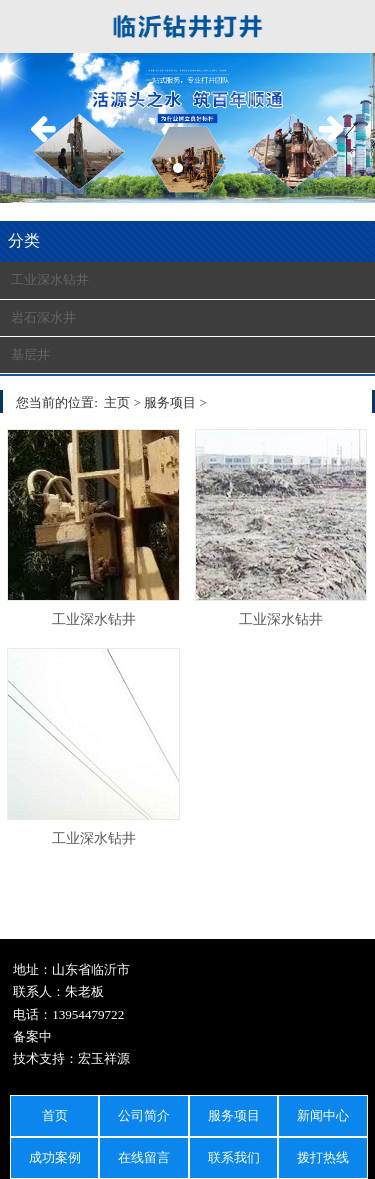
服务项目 (234, 1115)
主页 (117, 402)
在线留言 (144, 1157)
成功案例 (55, 1157)
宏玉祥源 (104, 1058)
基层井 (30, 354)
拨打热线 (323, 1157)
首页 (55, 1115)
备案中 (32, 1036)
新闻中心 (323, 1115)
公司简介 (144, 1115)
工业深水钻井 (50, 279)
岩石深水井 (43, 317)
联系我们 (234, 1157)
